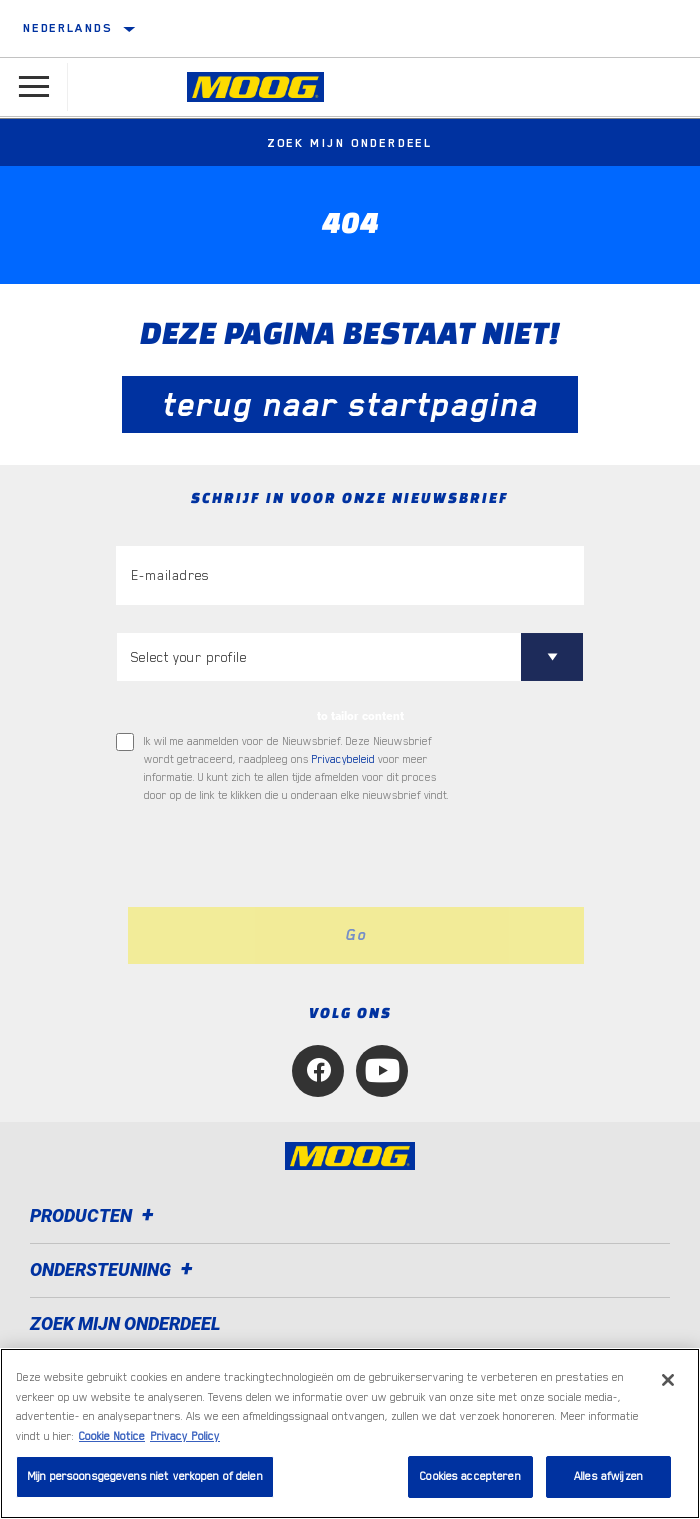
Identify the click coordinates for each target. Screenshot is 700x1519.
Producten (95, 1215)
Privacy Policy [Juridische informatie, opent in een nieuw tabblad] (185, 1436)
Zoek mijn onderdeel (350, 143)
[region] (350, 1433)
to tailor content (360, 716)
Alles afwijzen (608, 1476)
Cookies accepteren (470, 1476)
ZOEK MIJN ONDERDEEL (125, 1323)
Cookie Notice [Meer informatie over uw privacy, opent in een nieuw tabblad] (112, 1436)
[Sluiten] (668, 1380)
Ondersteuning (114, 1269)
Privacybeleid (343, 759)
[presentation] (283, 856)
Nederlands (67, 28)
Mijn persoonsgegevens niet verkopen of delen (145, 1476)
